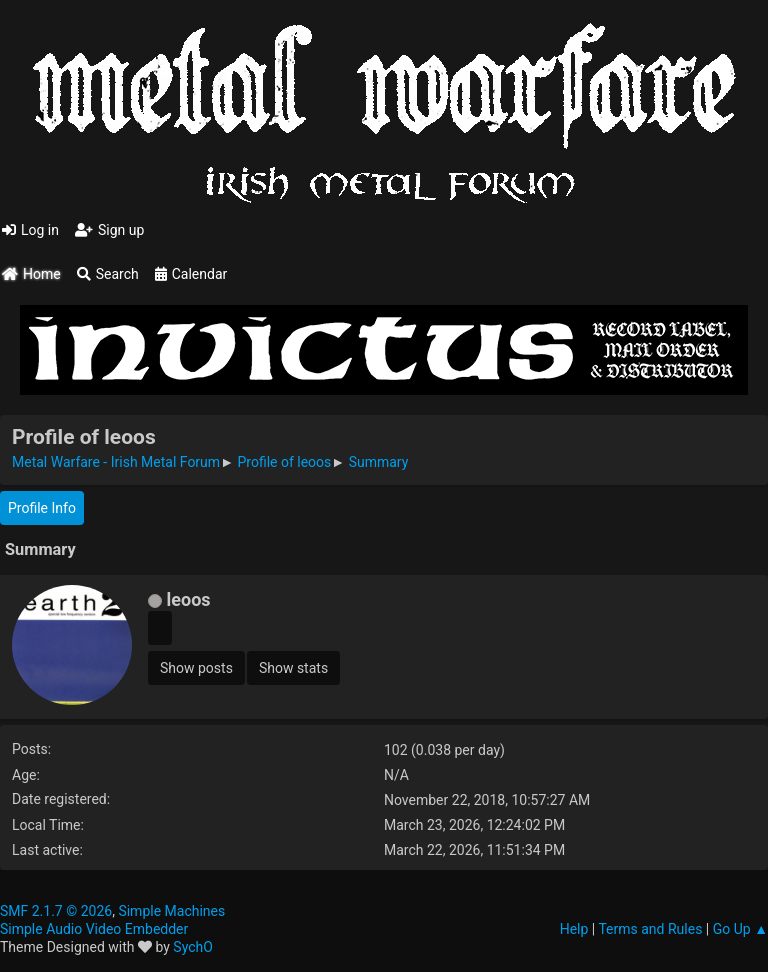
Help (574, 929)
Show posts (196, 668)
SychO (193, 947)
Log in (30, 230)
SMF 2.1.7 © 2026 (56, 911)
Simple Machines (171, 911)
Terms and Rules (650, 929)
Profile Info (42, 508)
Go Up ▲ (740, 929)
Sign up (109, 230)
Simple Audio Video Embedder (94, 929)
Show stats (293, 668)
